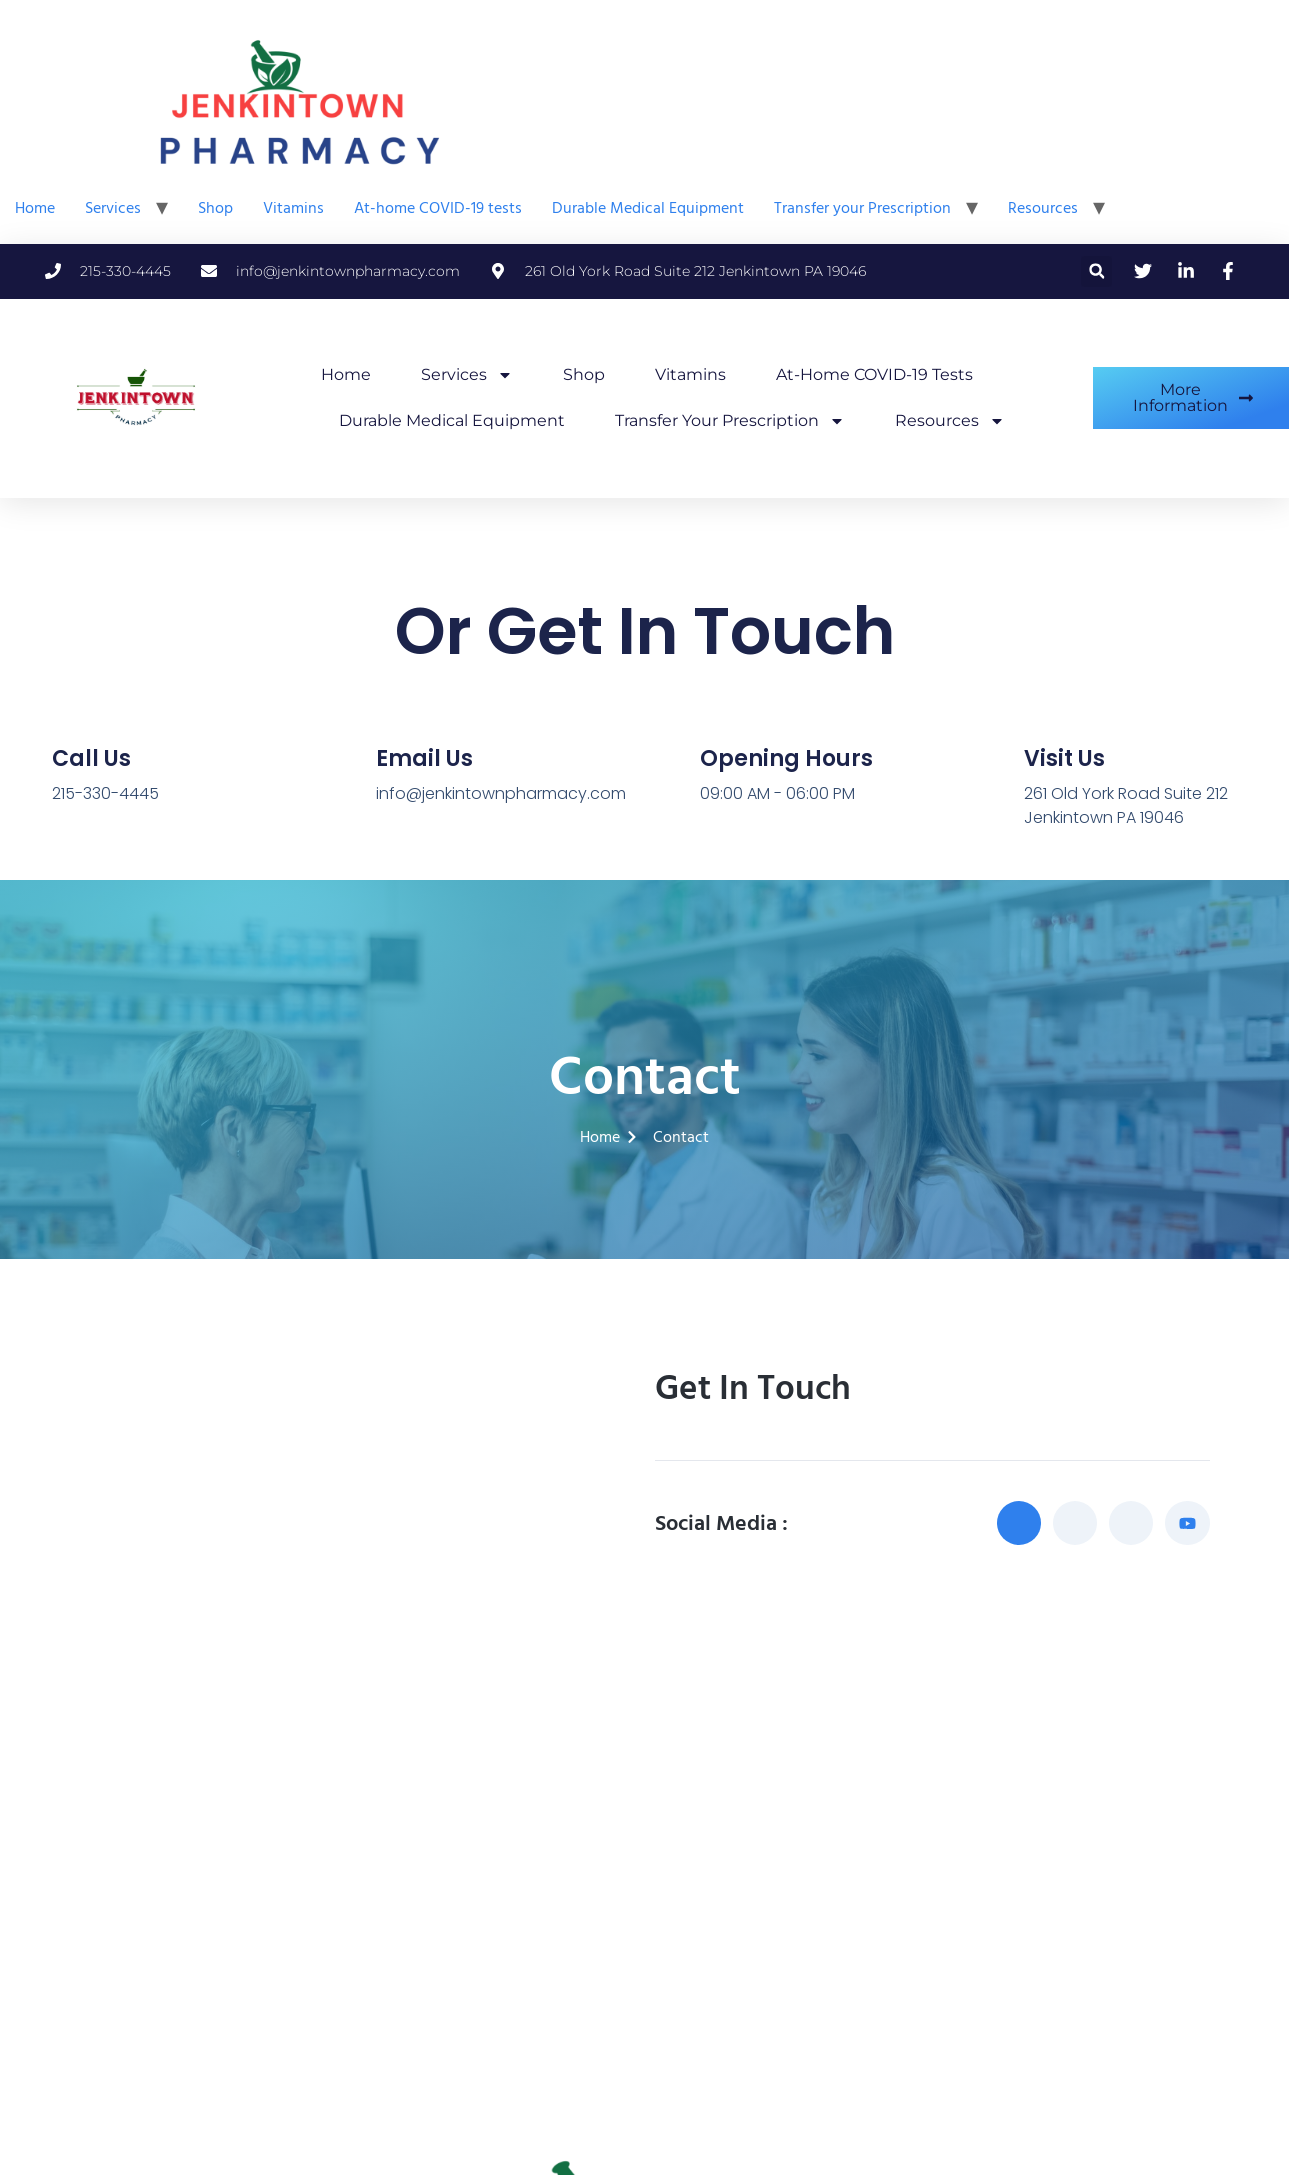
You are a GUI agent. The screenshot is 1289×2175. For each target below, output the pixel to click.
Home (35, 208)
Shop (215, 208)
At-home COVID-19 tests (438, 208)
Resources (1043, 208)
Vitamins (293, 208)
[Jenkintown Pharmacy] (645, 1855)
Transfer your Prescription (862, 208)
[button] (1096, 271)
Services (113, 208)
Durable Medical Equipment (648, 208)
